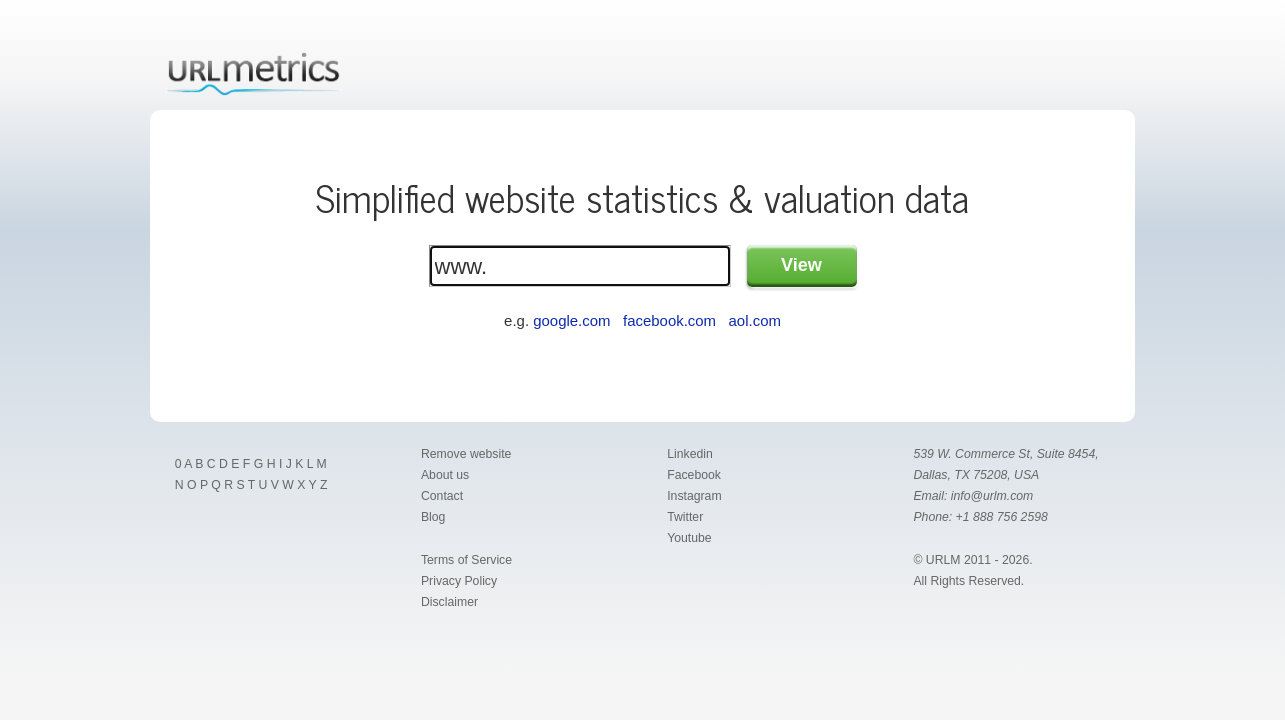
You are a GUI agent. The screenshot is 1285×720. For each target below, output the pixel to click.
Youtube (689, 538)
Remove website (466, 454)
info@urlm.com (992, 496)
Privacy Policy (459, 581)
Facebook (694, 475)
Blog (433, 517)
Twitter (685, 517)
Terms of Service (466, 560)
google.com (571, 320)
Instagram (694, 496)
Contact (442, 496)
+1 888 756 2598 (1002, 517)
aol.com (755, 320)
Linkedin (690, 454)
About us (445, 475)
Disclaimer (449, 602)
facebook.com (669, 320)
